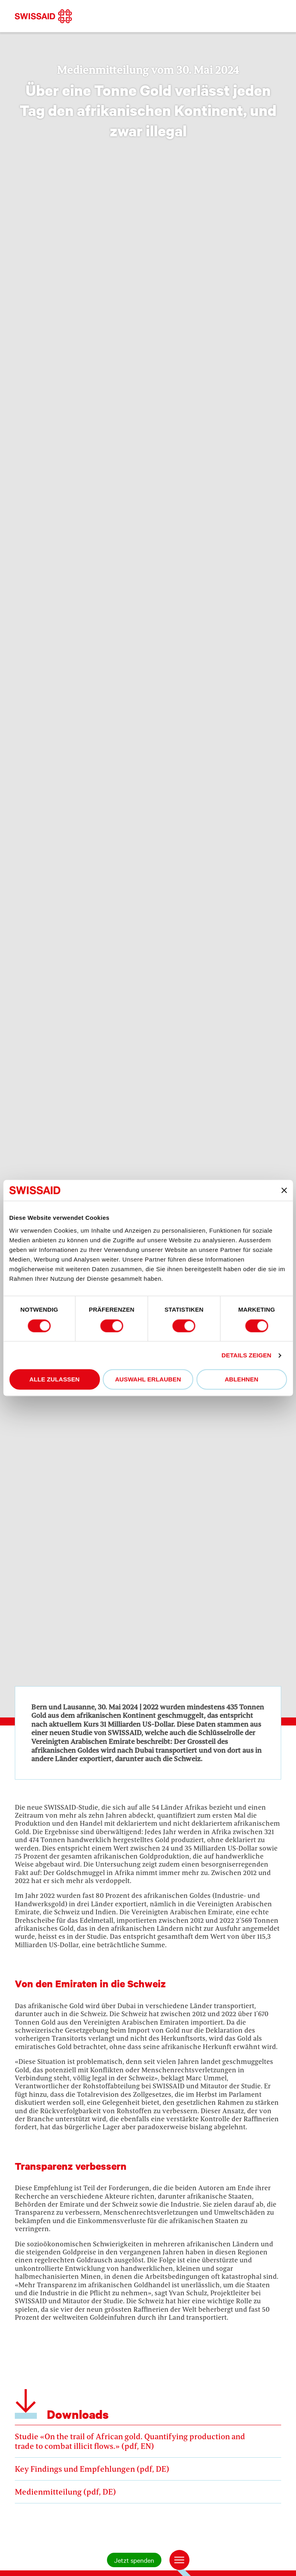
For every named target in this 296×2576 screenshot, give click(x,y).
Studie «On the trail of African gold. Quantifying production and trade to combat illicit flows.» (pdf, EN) (148, 2439)
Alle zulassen (54, 1379)
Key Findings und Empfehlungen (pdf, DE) (148, 2466)
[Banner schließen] (284, 1190)
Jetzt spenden (134, 2560)
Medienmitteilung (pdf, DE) (148, 2489)
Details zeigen (246, 1355)
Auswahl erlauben (148, 1379)
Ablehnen (241, 1379)
